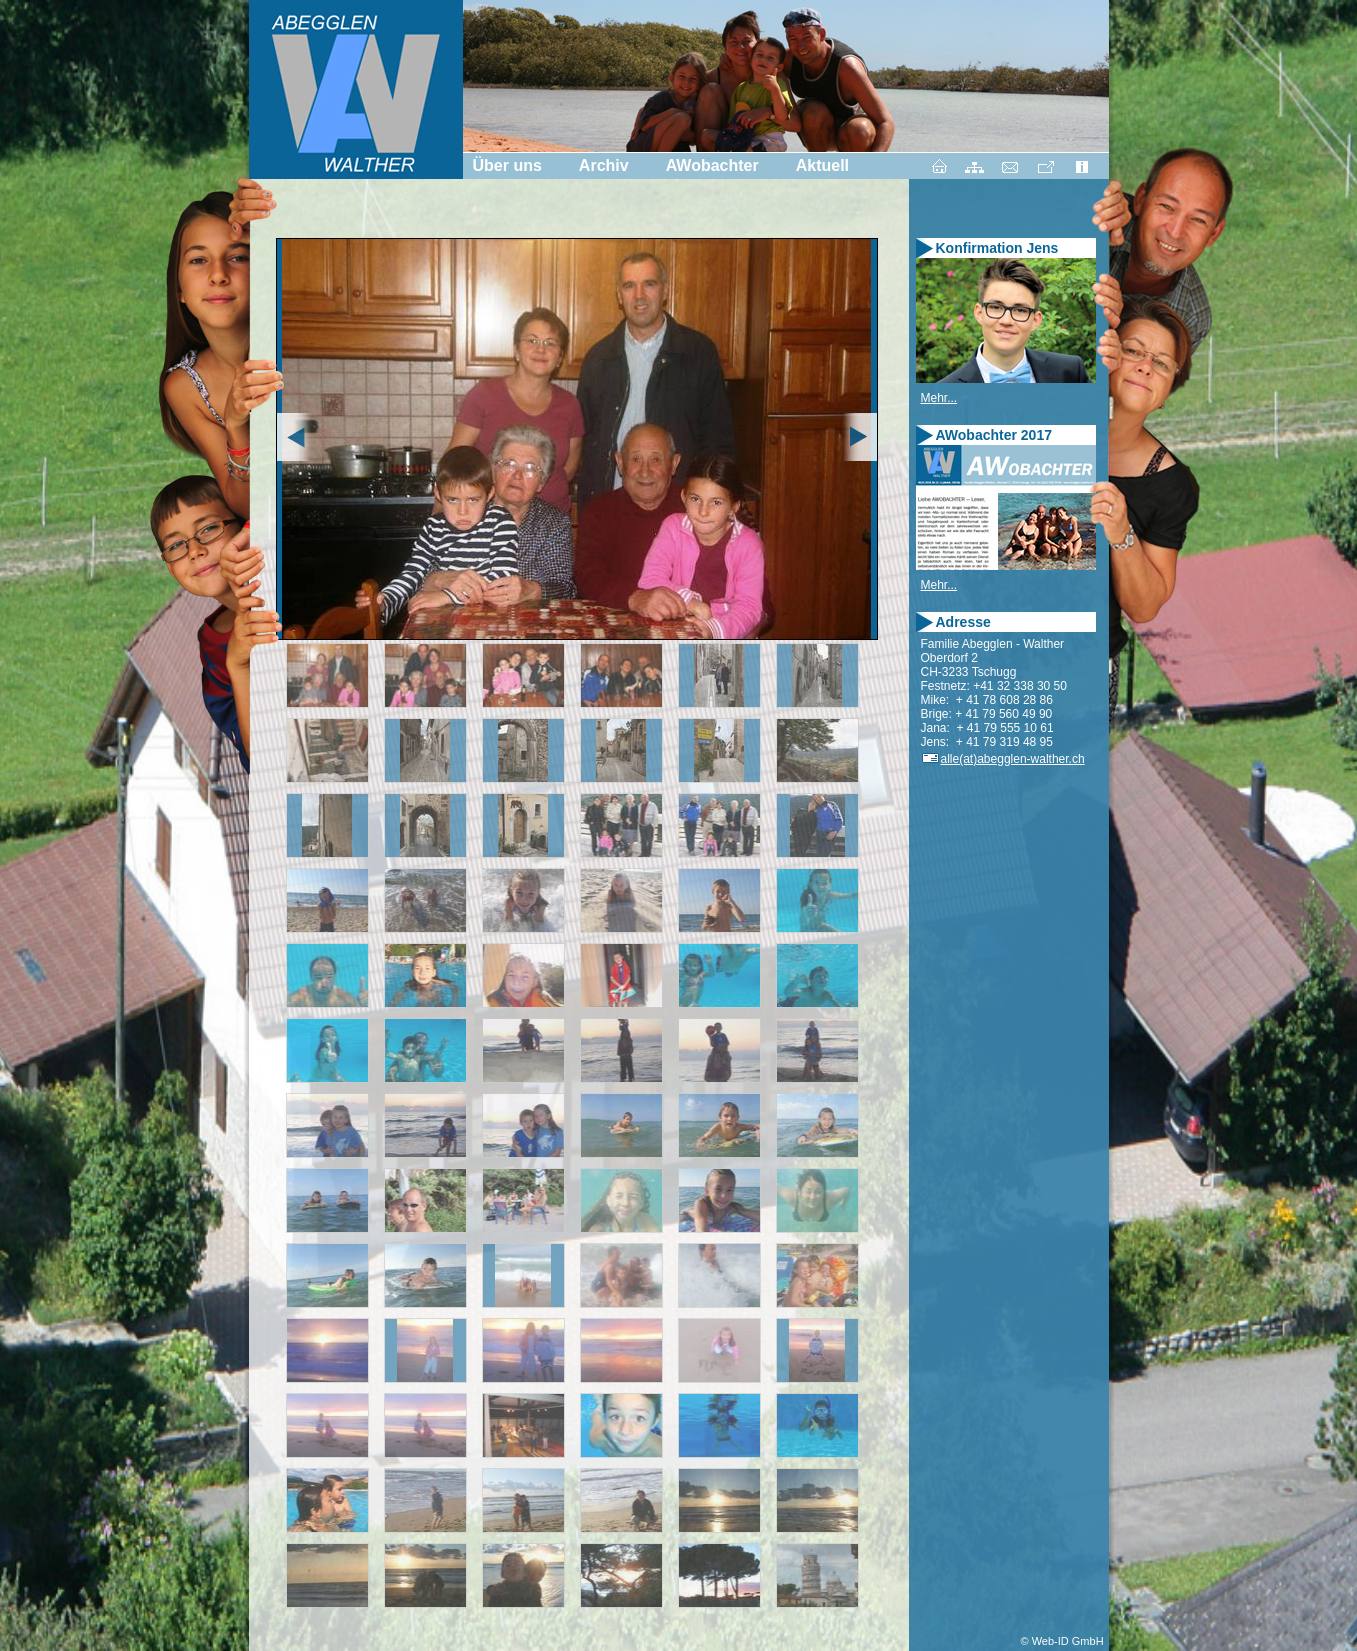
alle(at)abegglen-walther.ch (1003, 759)
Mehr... (939, 398)
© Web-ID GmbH (1062, 1641)
